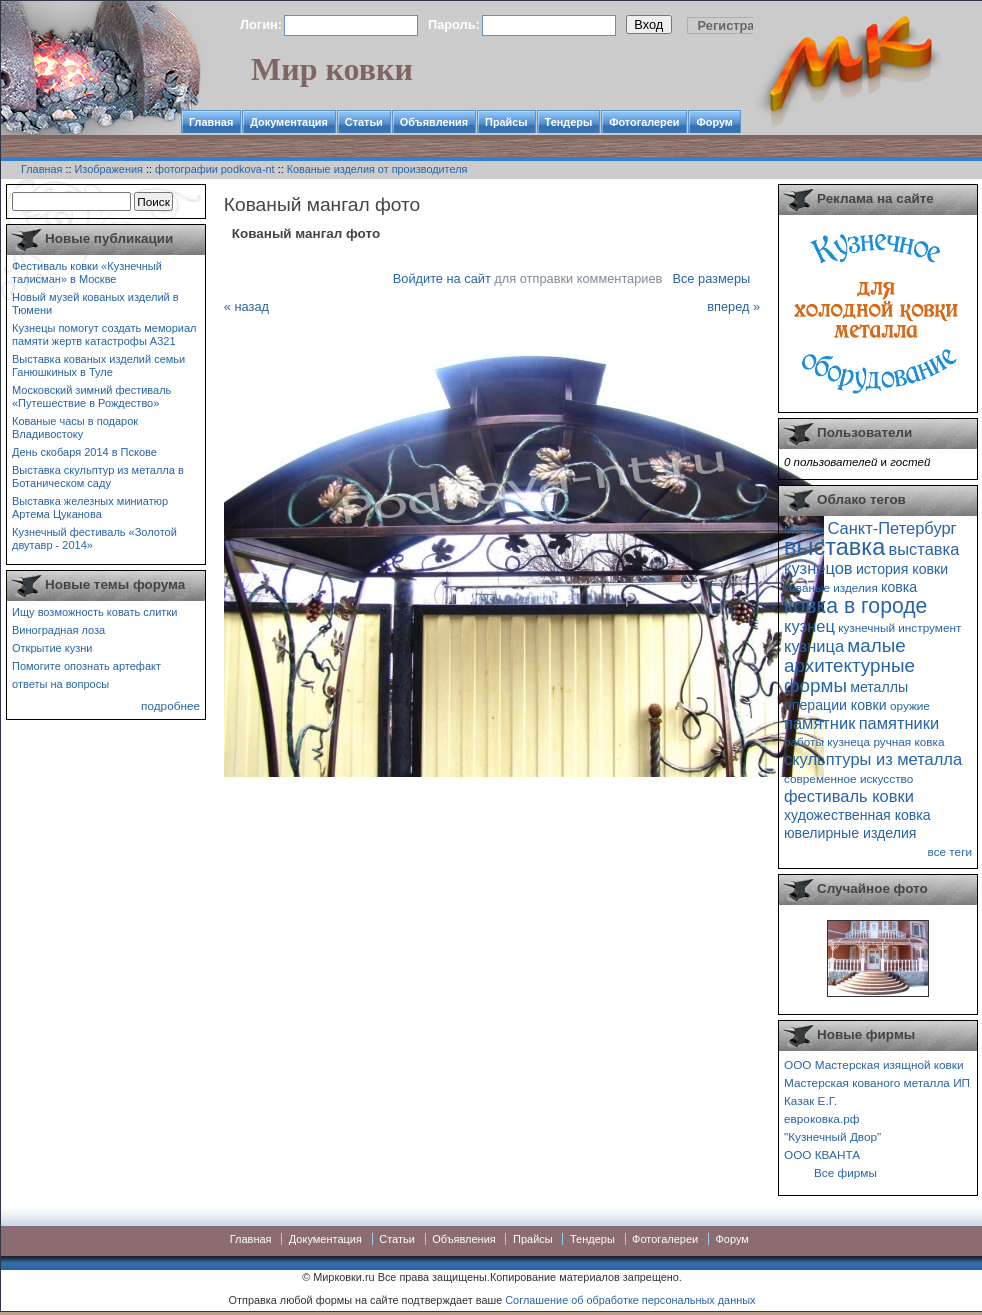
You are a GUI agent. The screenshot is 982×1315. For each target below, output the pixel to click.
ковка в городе (855, 605)
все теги (950, 851)
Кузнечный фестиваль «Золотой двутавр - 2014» (94, 538)
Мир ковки (332, 69)
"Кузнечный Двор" (832, 1136)
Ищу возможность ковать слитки (94, 612)
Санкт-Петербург (891, 528)
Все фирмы (845, 1172)
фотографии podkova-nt (215, 169)
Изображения (109, 169)
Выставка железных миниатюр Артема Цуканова (90, 507)
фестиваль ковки (849, 796)
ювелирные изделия (850, 833)
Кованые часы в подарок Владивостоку (75, 427)
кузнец (809, 626)
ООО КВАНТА (822, 1154)
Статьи (364, 122)
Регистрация (738, 25)
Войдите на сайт (442, 278)
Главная (211, 122)
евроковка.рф (821, 1118)
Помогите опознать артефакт (86, 666)
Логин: (261, 24)
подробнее (170, 705)
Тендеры (569, 122)
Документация (289, 122)
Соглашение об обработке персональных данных (630, 1300)
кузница (814, 646)
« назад (246, 306)
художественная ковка (857, 815)
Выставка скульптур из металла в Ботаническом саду (98, 476)
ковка (899, 587)
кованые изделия (831, 587)
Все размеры (711, 278)
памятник (819, 723)
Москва (804, 529)
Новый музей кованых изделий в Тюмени (95, 303)
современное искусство (848, 778)
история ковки (902, 569)
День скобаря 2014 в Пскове (84, 452)
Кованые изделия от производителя (377, 169)
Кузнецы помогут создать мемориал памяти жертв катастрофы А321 (104, 334)
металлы (879, 687)
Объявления (434, 122)
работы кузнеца (827, 741)
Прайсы (506, 122)
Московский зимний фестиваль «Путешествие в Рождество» (91, 396)
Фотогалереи (644, 122)
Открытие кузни (52, 648)
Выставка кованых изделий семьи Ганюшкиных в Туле (98, 365)
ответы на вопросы (60, 684)
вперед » (733, 306)
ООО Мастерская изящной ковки (874, 1064)
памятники (899, 723)
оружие (910, 705)
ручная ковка (908, 741)
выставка (834, 547)
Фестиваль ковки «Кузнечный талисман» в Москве (87, 272)
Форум (714, 122)
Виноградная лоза (58, 630)
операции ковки (835, 705)
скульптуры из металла (873, 759)
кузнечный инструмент (899, 627)
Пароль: (454, 24)
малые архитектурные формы (849, 665)
